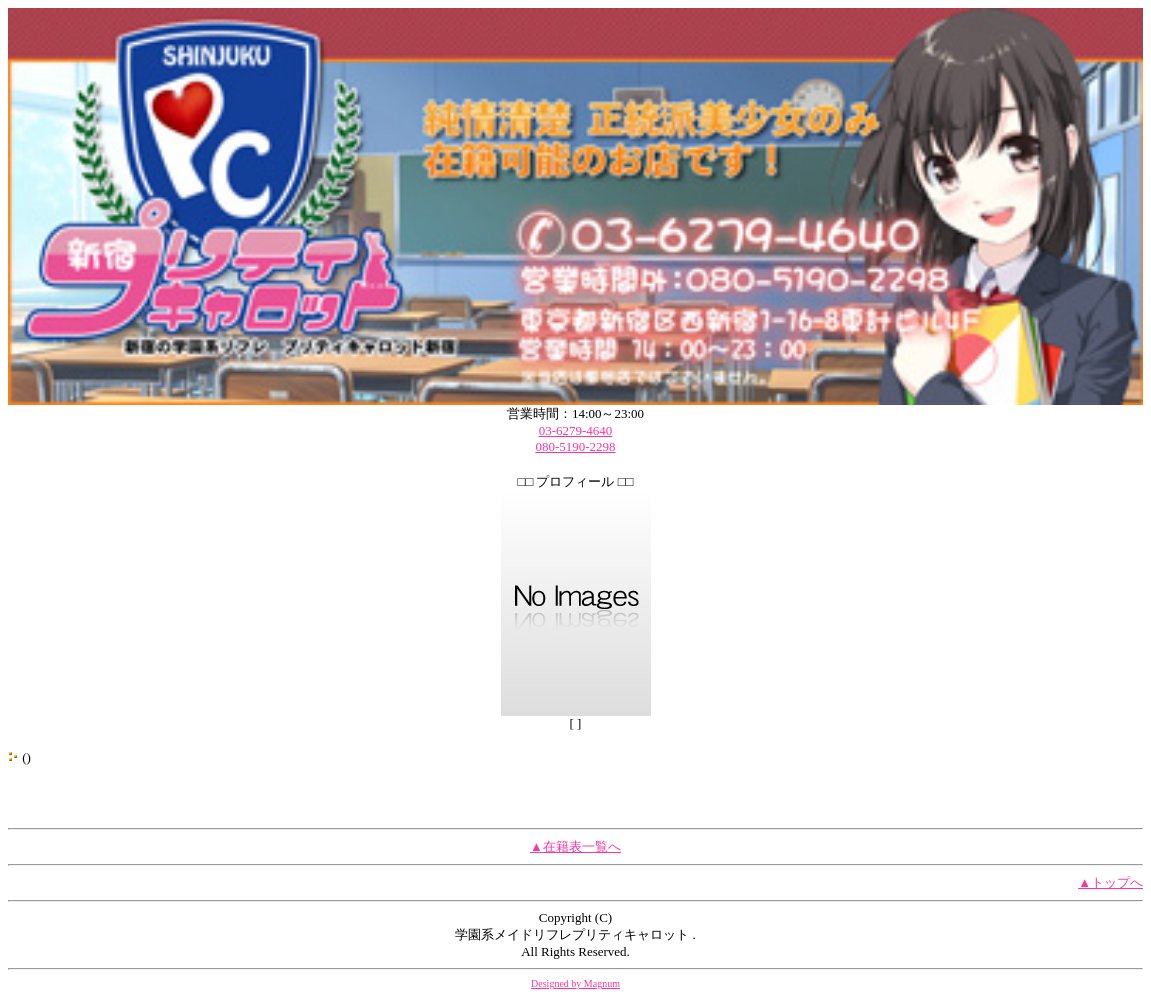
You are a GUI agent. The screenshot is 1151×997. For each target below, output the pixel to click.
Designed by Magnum (575, 983)
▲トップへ (1110, 882)
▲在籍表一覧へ (575, 846)
